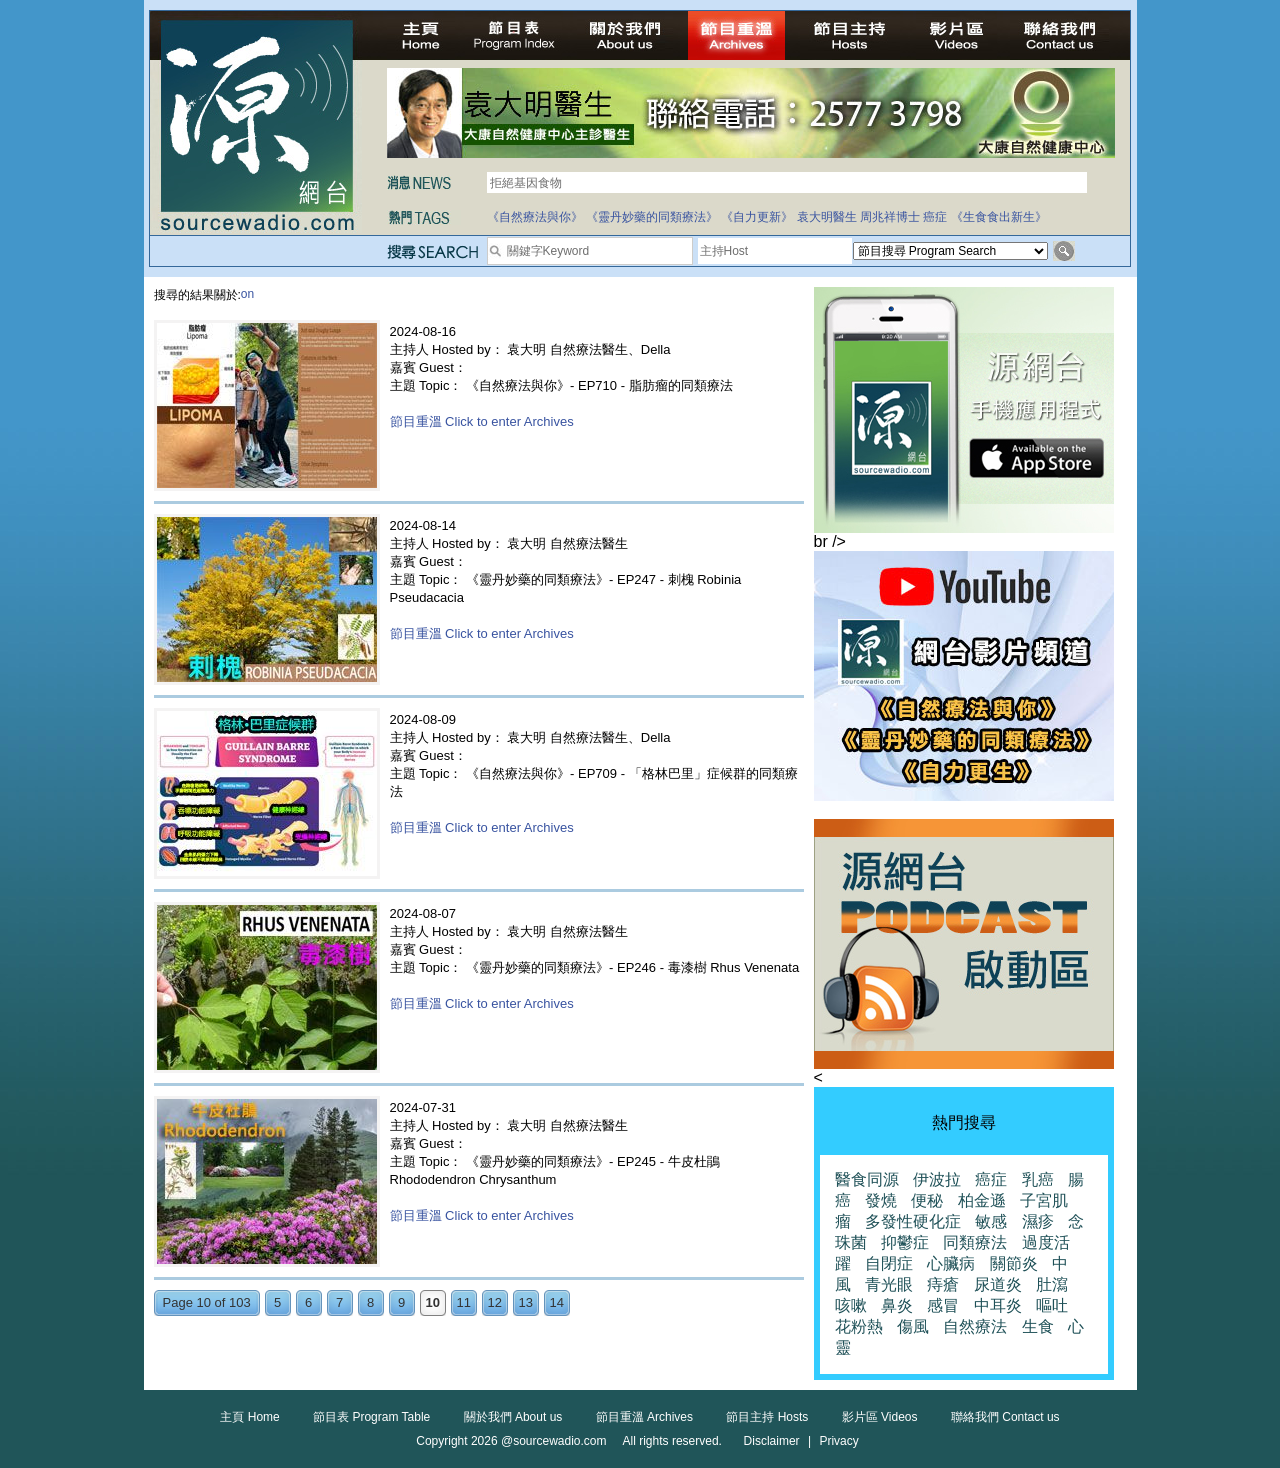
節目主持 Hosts (767, 1417)
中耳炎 (998, 1305)
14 (556, 1302)
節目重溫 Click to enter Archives (482, 421)
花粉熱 (859, 1326)
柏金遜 (982, 1200)
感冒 (943, 1305)
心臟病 (951, 1263)
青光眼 (889, 1284)
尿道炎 (998, 1284)
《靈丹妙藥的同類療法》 (652, 217)
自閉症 (889, 1263)
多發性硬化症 (913, 1221)
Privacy (838, 1441)
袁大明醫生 (827, 217)
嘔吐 (1052, 1305)
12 (494, 1302)
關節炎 (1014, 1263)
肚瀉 (1052, 1284)
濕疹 (1038, 1221)
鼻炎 (897, 1305)
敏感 (991, 1221)
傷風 (913, 1326)
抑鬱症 (905, 1242)
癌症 (935, 217)
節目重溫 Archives (644, 1417)
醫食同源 (867, 1179)
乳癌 (1038, 1179)
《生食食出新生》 (999, 217)
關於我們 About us (513, 1417)
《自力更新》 (757, 217)
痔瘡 (943, 1284)
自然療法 (975, 1326)
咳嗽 (851, 1305)
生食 (1038, 1326)
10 (432, 1302)
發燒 (881, 1200)
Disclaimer (772, 1441)
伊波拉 (937, 1179)
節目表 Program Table (371, 1417)
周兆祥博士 (890, 217)
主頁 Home (249, 1417)
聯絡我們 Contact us (1005, 1417)
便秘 (927, 1200)
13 (525, 1302)
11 (463, 1302)
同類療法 (975, 1242)
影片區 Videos (880, 1417)
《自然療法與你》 (535, 217)
